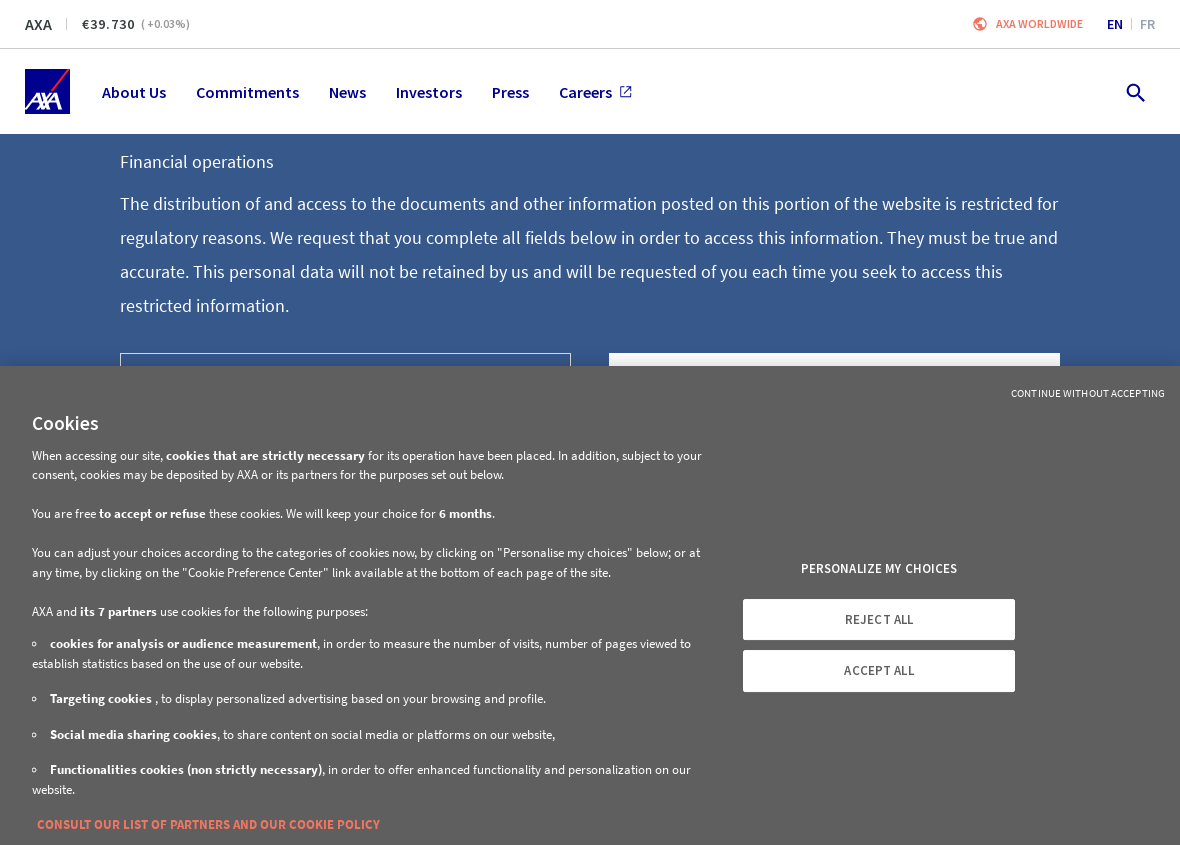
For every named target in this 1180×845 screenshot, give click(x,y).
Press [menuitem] (510, 92)
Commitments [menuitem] (247, 92)
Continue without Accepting (1088, 393)
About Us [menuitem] (134, 92)
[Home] (47, 91)
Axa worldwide (1039, 23)
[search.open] (1134, 91)
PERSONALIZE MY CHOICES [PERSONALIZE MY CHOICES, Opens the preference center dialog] (879, 568)
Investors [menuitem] (429, 92)
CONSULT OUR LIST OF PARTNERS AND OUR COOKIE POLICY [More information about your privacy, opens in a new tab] (208, 824)
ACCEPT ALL (878, 670)
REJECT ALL (879, 619)
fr (1147, 24)
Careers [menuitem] (595, 92)
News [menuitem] (347, 92)
